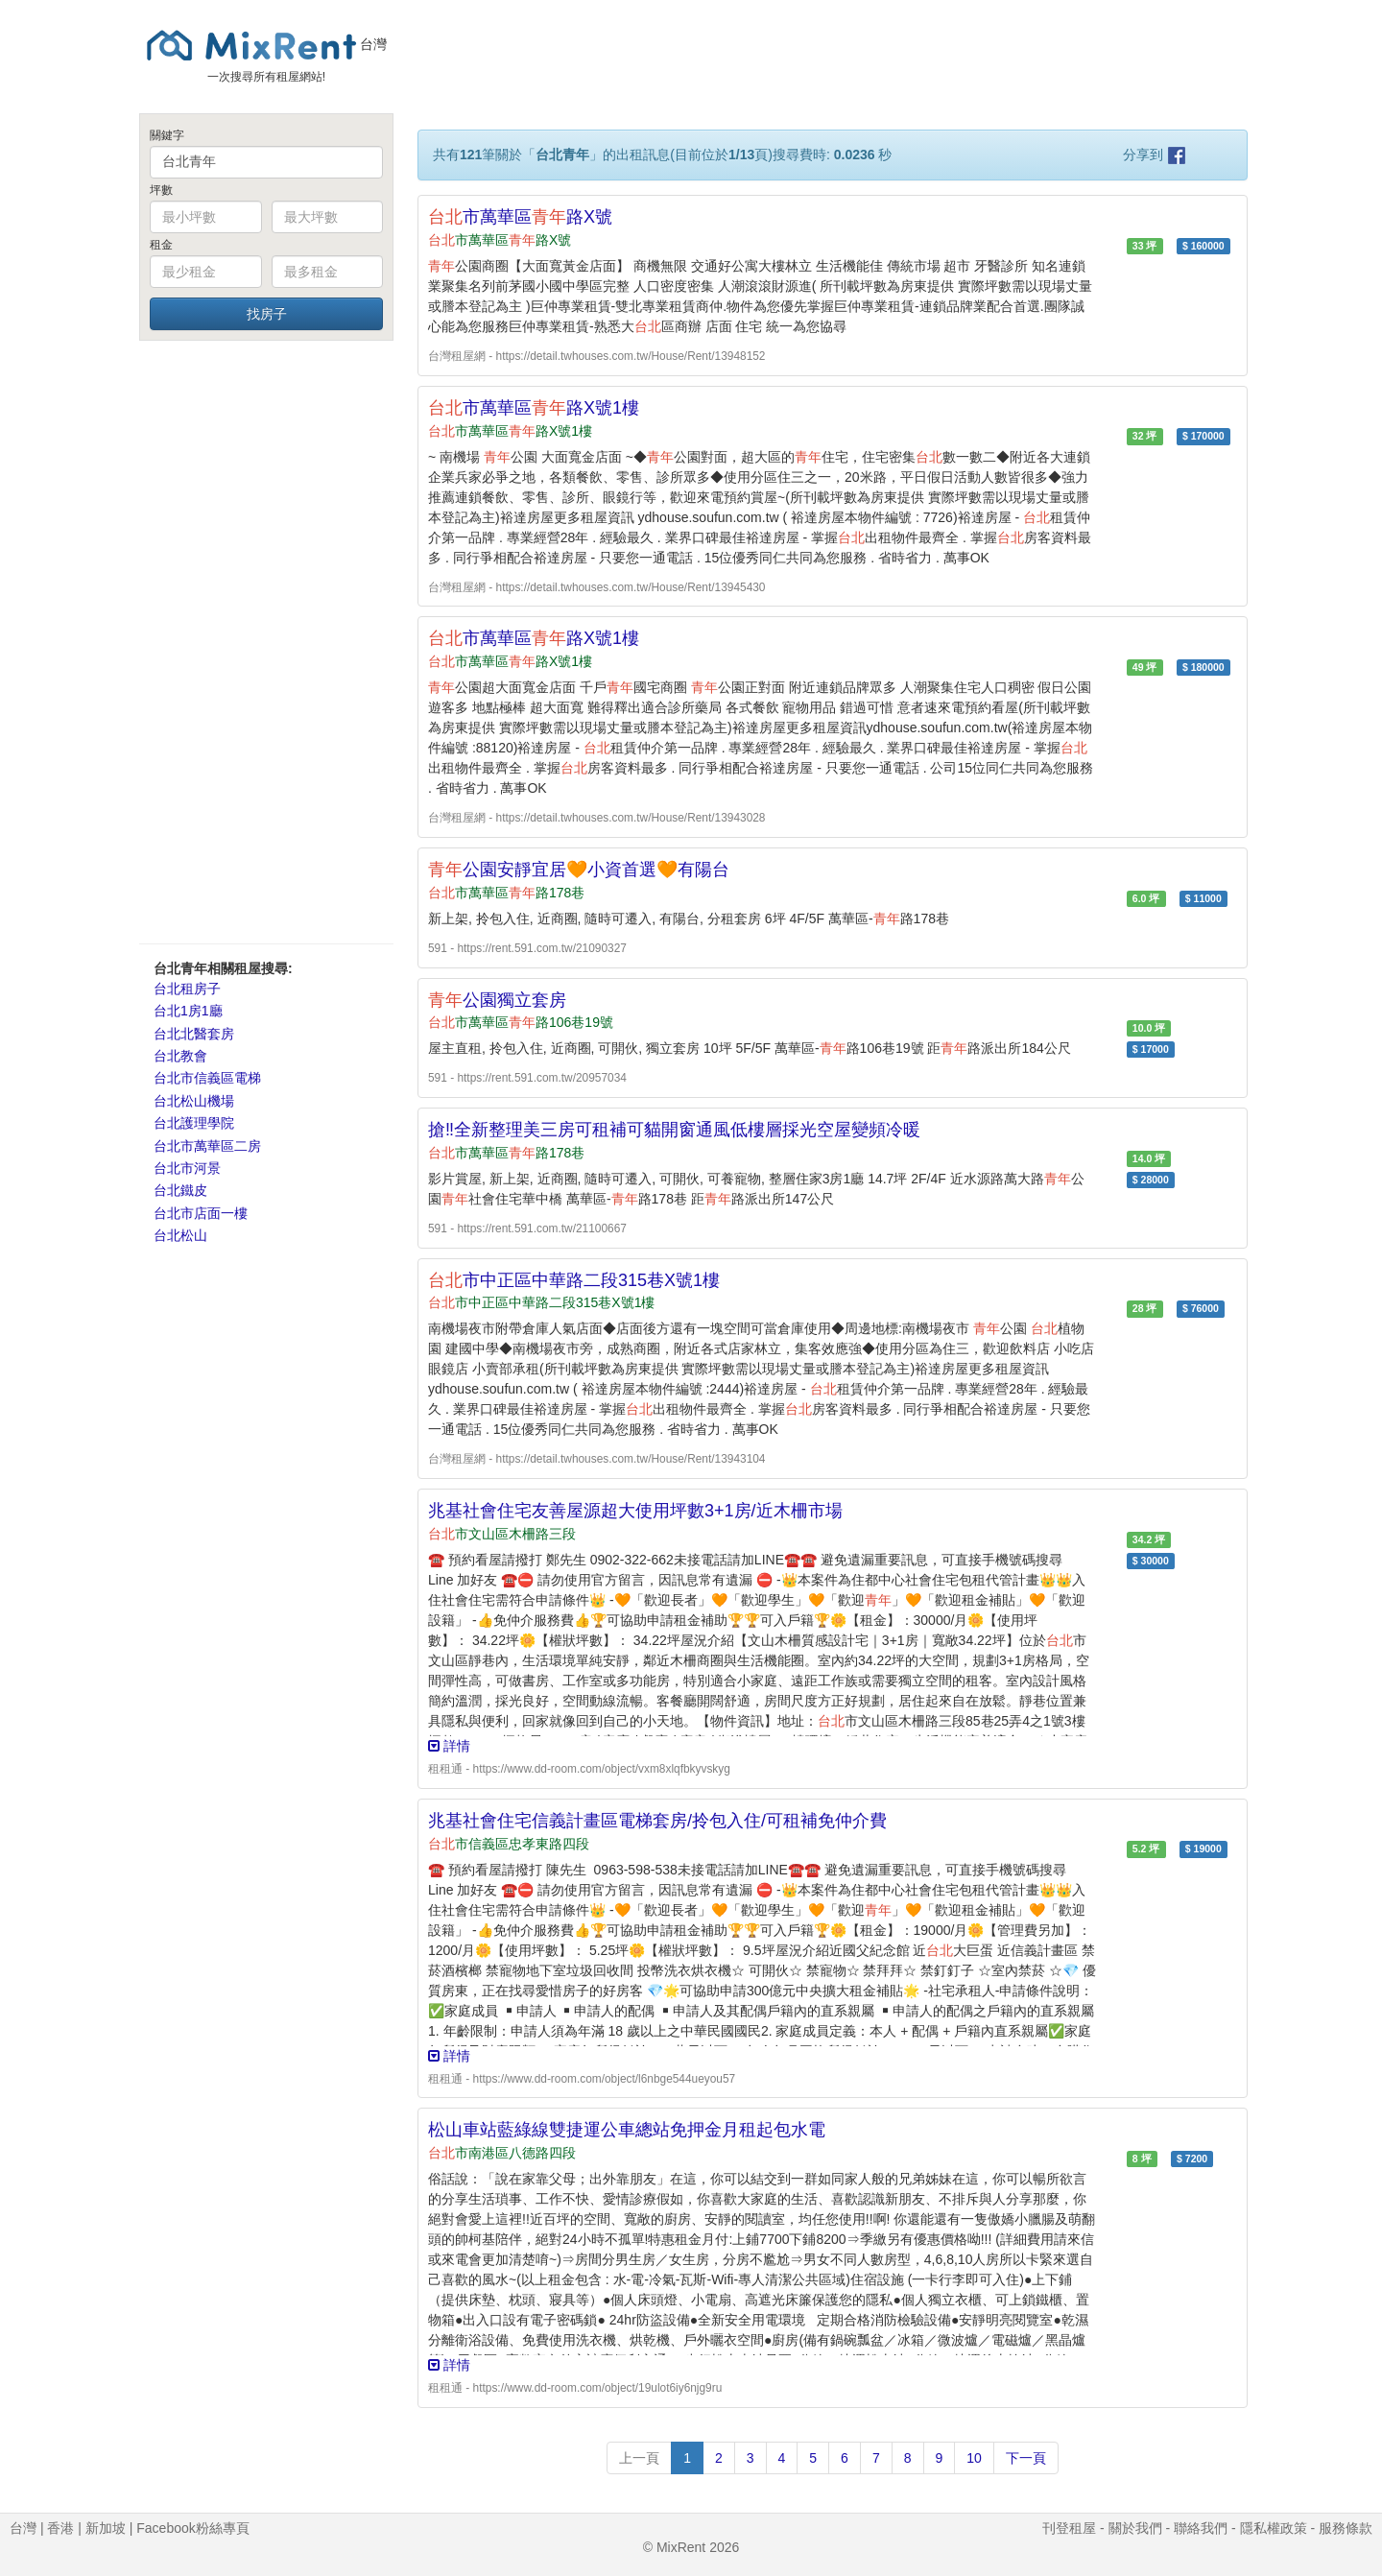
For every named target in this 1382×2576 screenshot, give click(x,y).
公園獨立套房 (497, 1000)
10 (974, 2458)
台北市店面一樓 (201, 1213)
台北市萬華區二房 (207, 1146)
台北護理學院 (194, 1123)
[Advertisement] (266, 641)
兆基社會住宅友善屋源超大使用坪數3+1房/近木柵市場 (635, 1510)
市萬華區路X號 (520, 217)
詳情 (449, 1745)
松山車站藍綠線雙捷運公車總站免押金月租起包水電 (626, 2129)
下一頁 (1026, 2458)
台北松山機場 (194, 1101)
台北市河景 (187, 1168)
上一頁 (639, 2458)
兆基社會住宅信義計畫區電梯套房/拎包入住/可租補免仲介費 (657, 1820)
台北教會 (180, 1055)
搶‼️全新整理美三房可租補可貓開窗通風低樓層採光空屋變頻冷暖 (674, 1129)
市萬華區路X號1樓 (533, 407)
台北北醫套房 (194, 1033)
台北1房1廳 (188, 1010)
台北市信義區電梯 (207, 1077)
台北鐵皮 (180, 1190)
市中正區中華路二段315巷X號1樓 (574, 1280)
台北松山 (180, 1235)
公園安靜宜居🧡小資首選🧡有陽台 (578, 869)
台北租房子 (187, 988)
